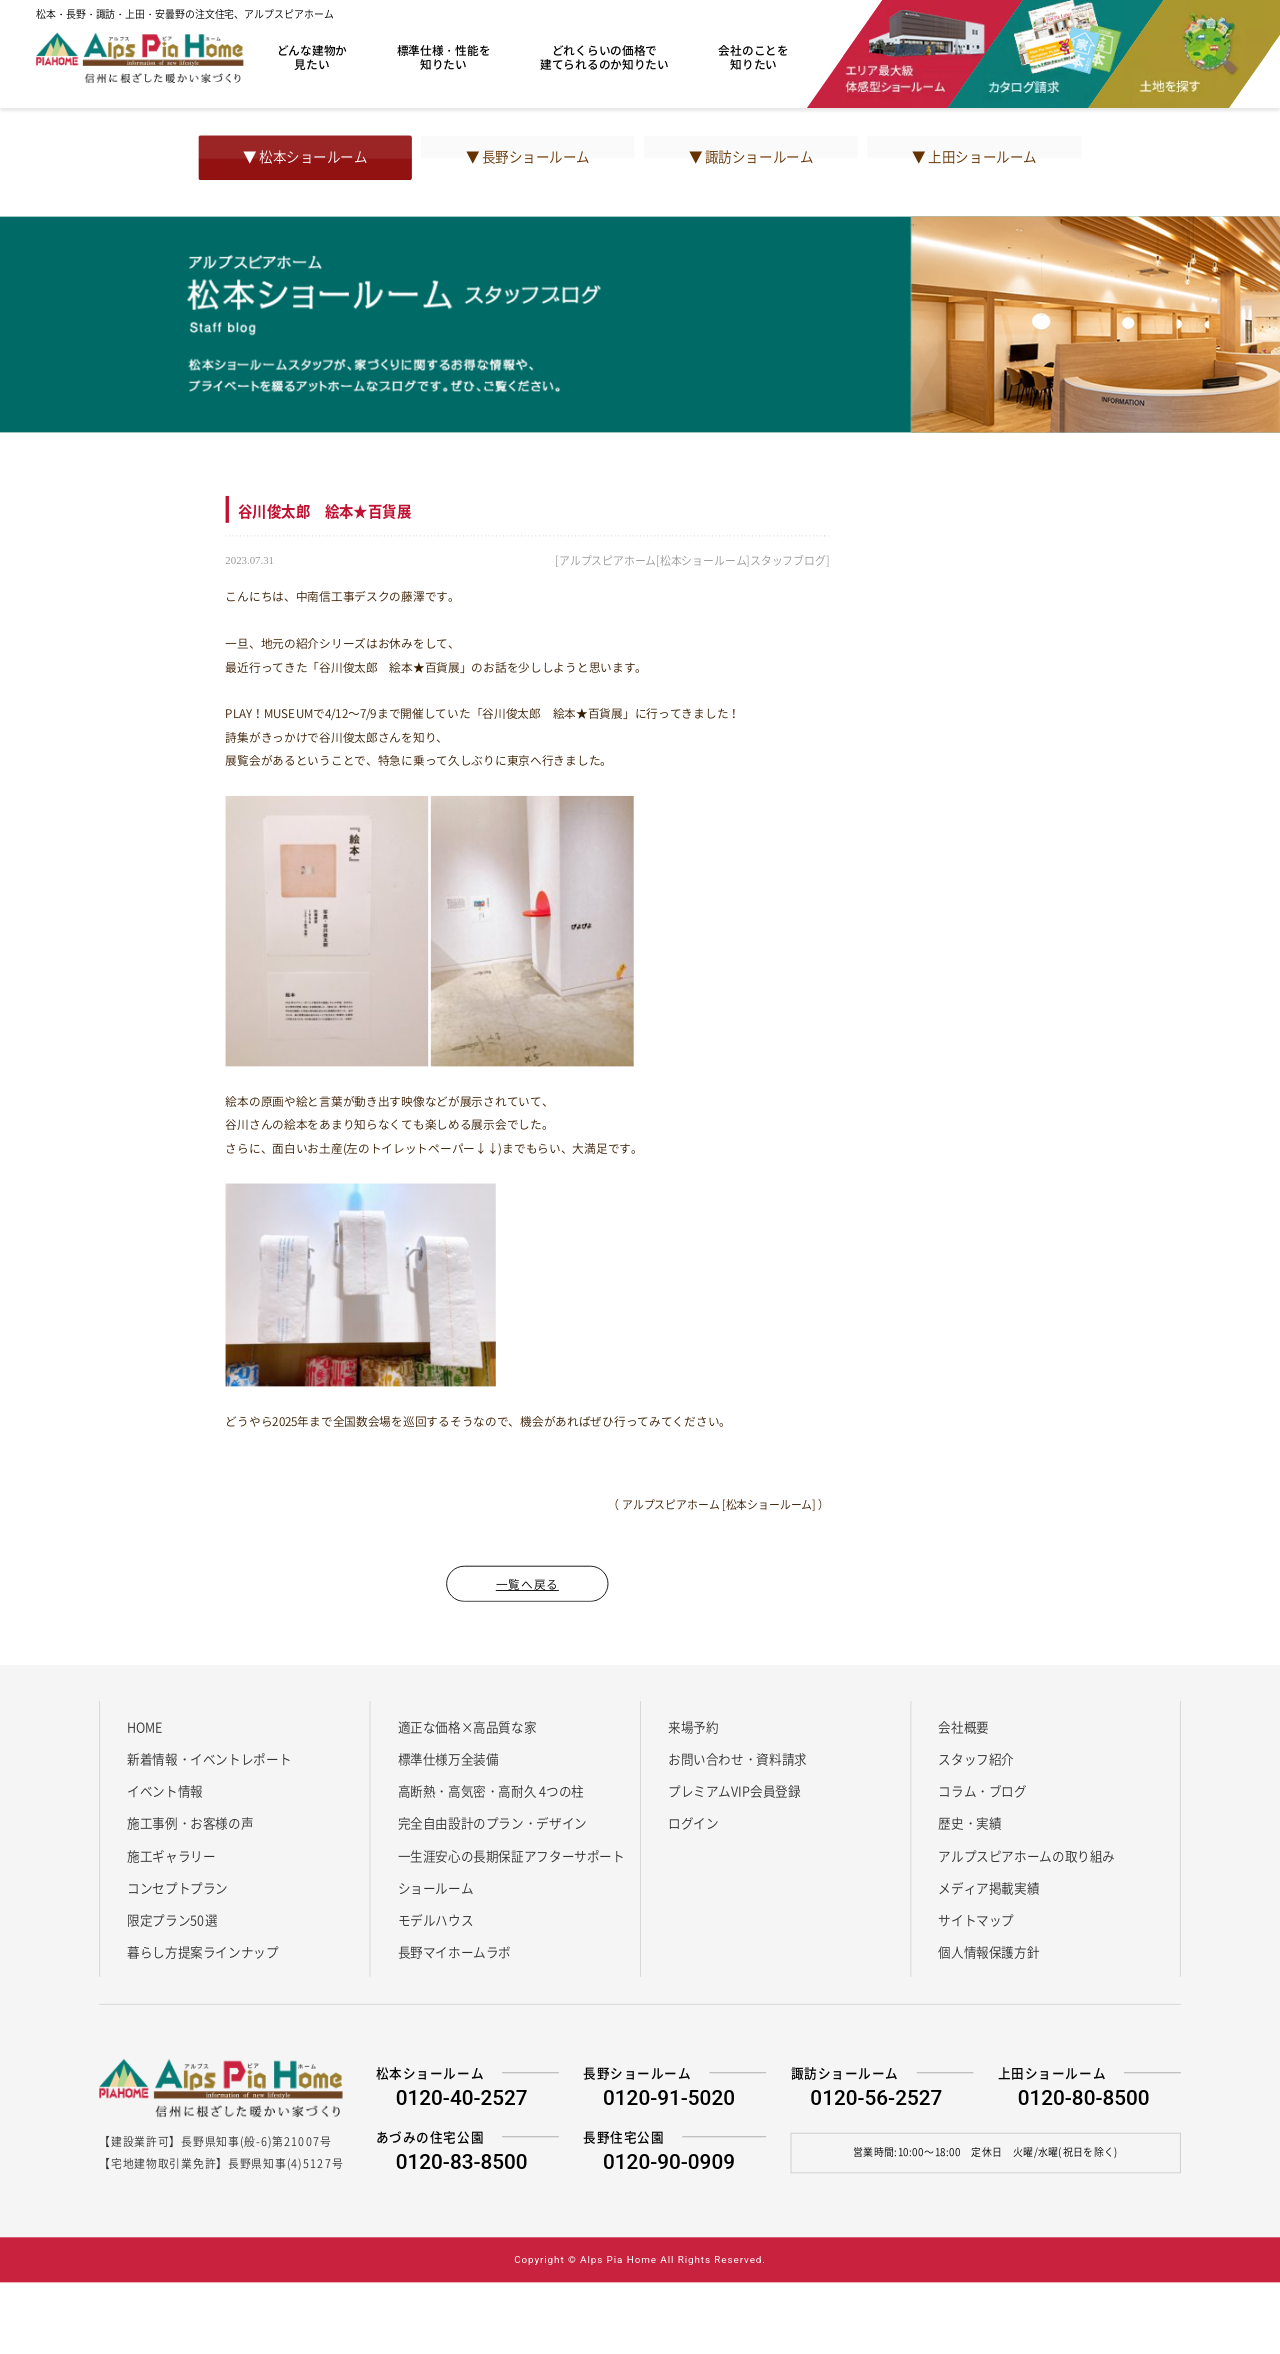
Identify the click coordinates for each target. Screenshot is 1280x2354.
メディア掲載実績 (988, 1887)
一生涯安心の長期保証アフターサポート (511, 1855)
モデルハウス (436, 1920)
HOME (144, 1726)
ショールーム (436, 1887)
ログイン (693, 1823)
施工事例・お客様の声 (190, 1823)
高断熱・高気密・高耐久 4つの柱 (491, 1791)
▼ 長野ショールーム (528, 157)
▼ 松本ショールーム (305, 157)
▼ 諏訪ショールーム (751, 157)
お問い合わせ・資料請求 (737, 1758)
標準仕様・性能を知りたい (444, 56)
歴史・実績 (969, 1823)
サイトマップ (976, 1920)
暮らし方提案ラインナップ (202, 1952)
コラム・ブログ (982, 1791)
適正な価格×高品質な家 (467, 1726)
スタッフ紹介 (976, 1758)
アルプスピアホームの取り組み (1026, 1855)
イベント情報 (165, 1791)
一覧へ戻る (527, 1583)
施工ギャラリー (171, 1855)
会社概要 (963, 1726)
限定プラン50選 (172, 1920)
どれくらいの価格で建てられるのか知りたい (604, 56)
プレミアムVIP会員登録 (734, 1791)
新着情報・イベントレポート (209, 1758)
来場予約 (693, 1726)
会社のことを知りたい (753, 56)
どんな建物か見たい (312, 56)
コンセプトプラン (177, 1887)
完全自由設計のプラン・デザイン (492, 1823)
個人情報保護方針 (988, 1952)
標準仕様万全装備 (448, 1758)
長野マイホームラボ (455, 1952)
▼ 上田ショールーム (974, 157)
